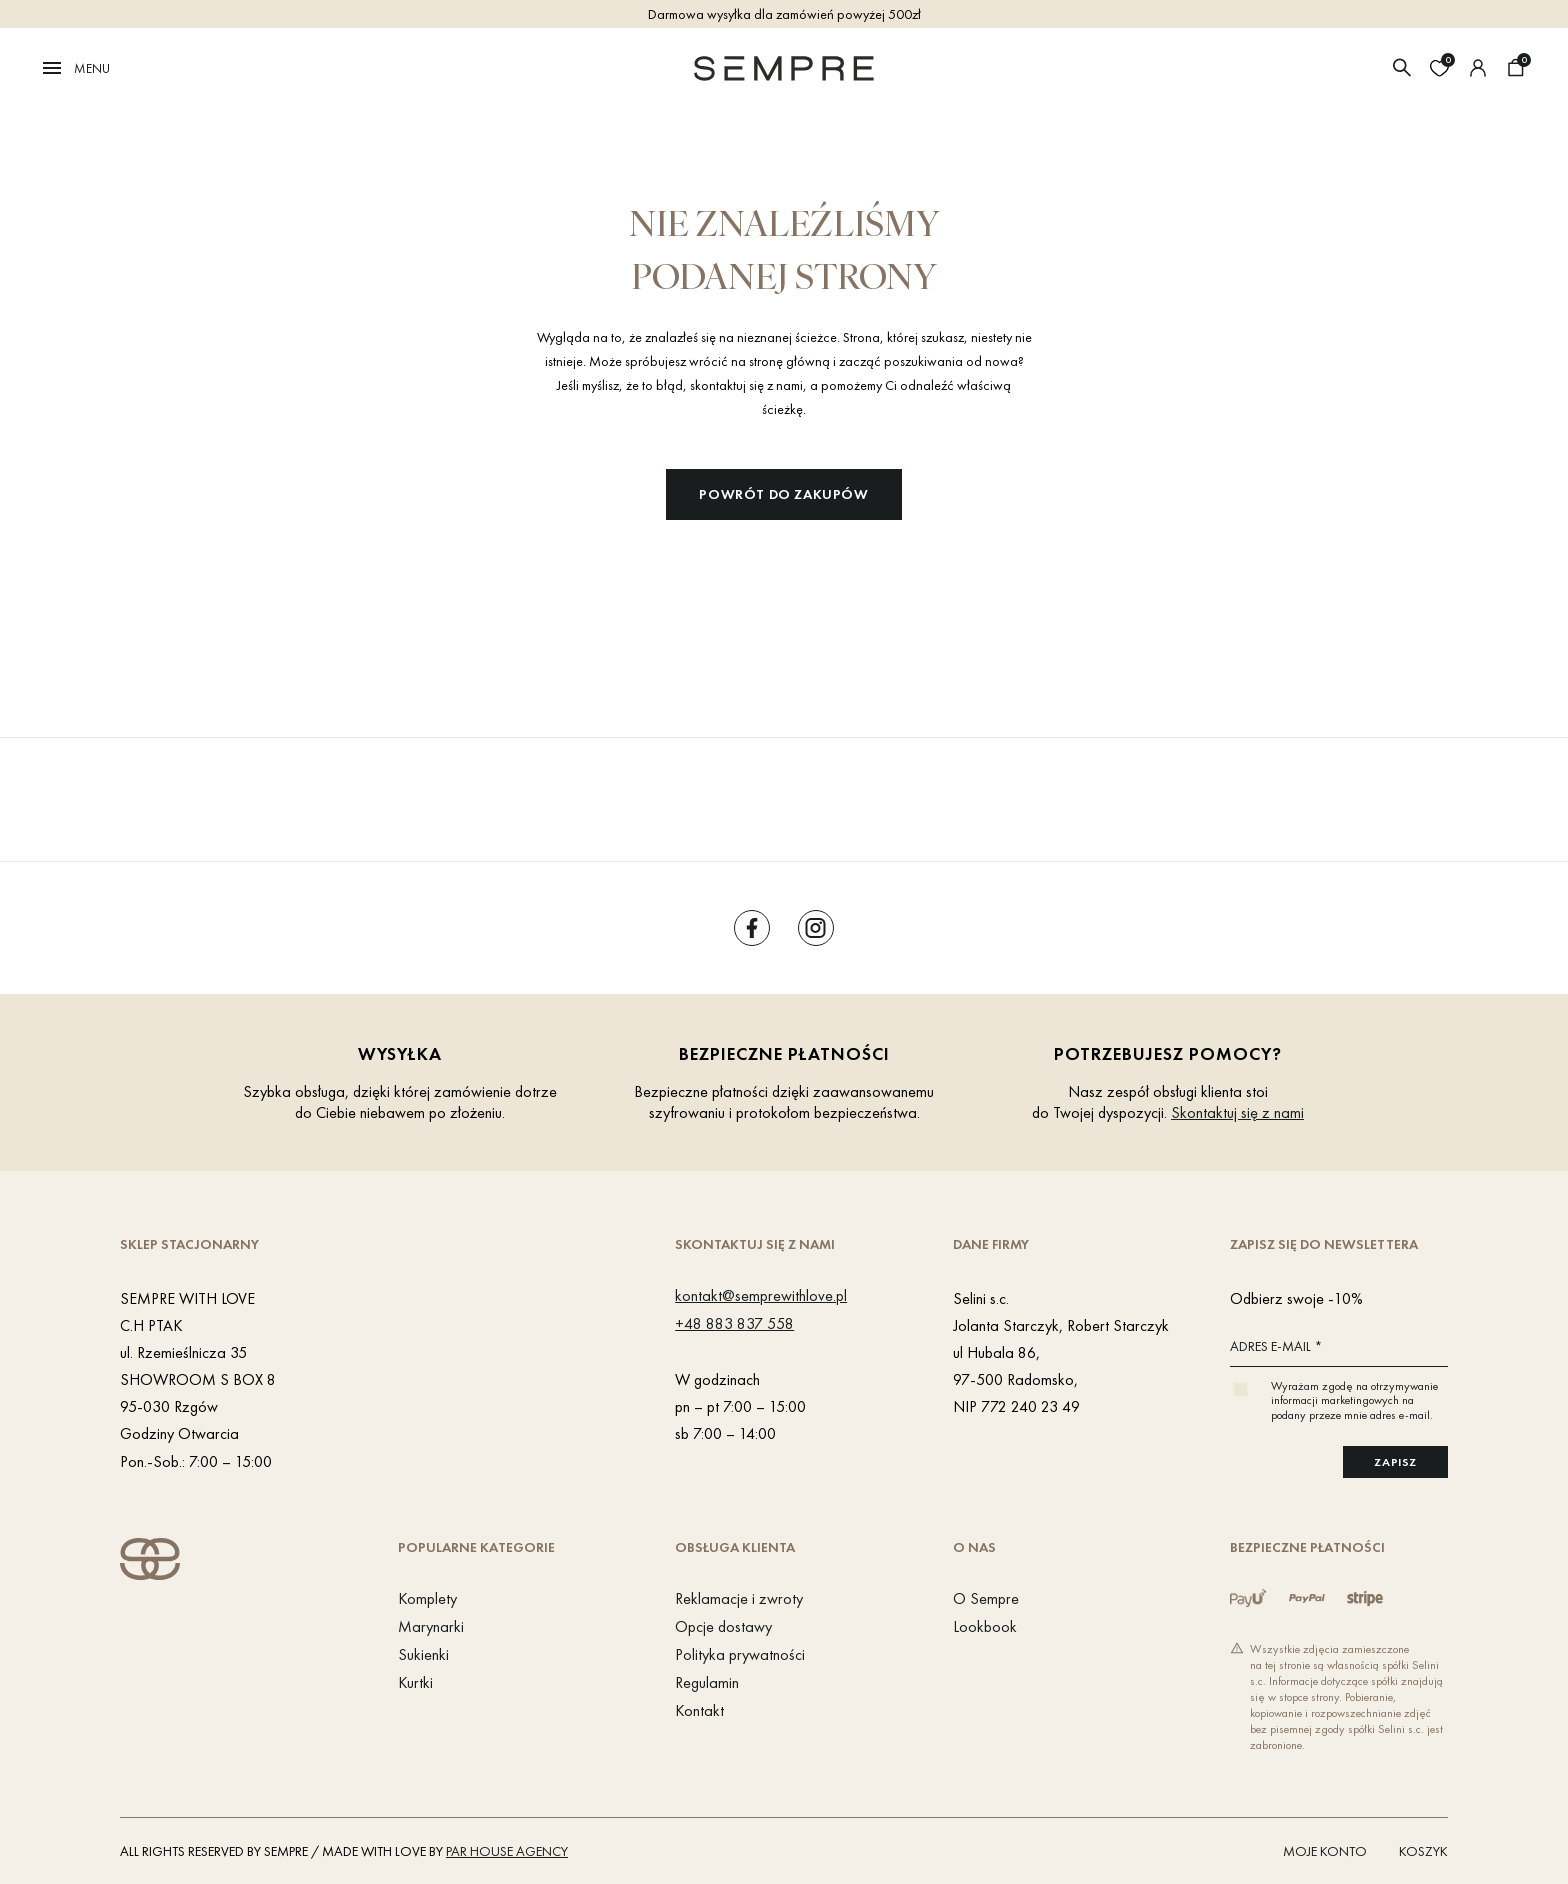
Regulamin (707, 1682)
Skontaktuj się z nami (1237, 1112)
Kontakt (699, 1710)
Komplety (427, 1598)
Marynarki (431, 1626)
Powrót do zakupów (783, 494)
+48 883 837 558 (734, 1323)
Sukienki (423, 1654)
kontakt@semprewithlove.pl (761, 1295)
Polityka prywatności (740, 1654)
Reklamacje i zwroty (739, 1598)
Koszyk (1423, 1851)
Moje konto (1325, 1851)
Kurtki (415, 1682)
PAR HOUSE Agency (507, 1851)
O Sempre (986, 1598)
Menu (75, 68)
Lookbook (985, 1626)
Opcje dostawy (723, 1626)
